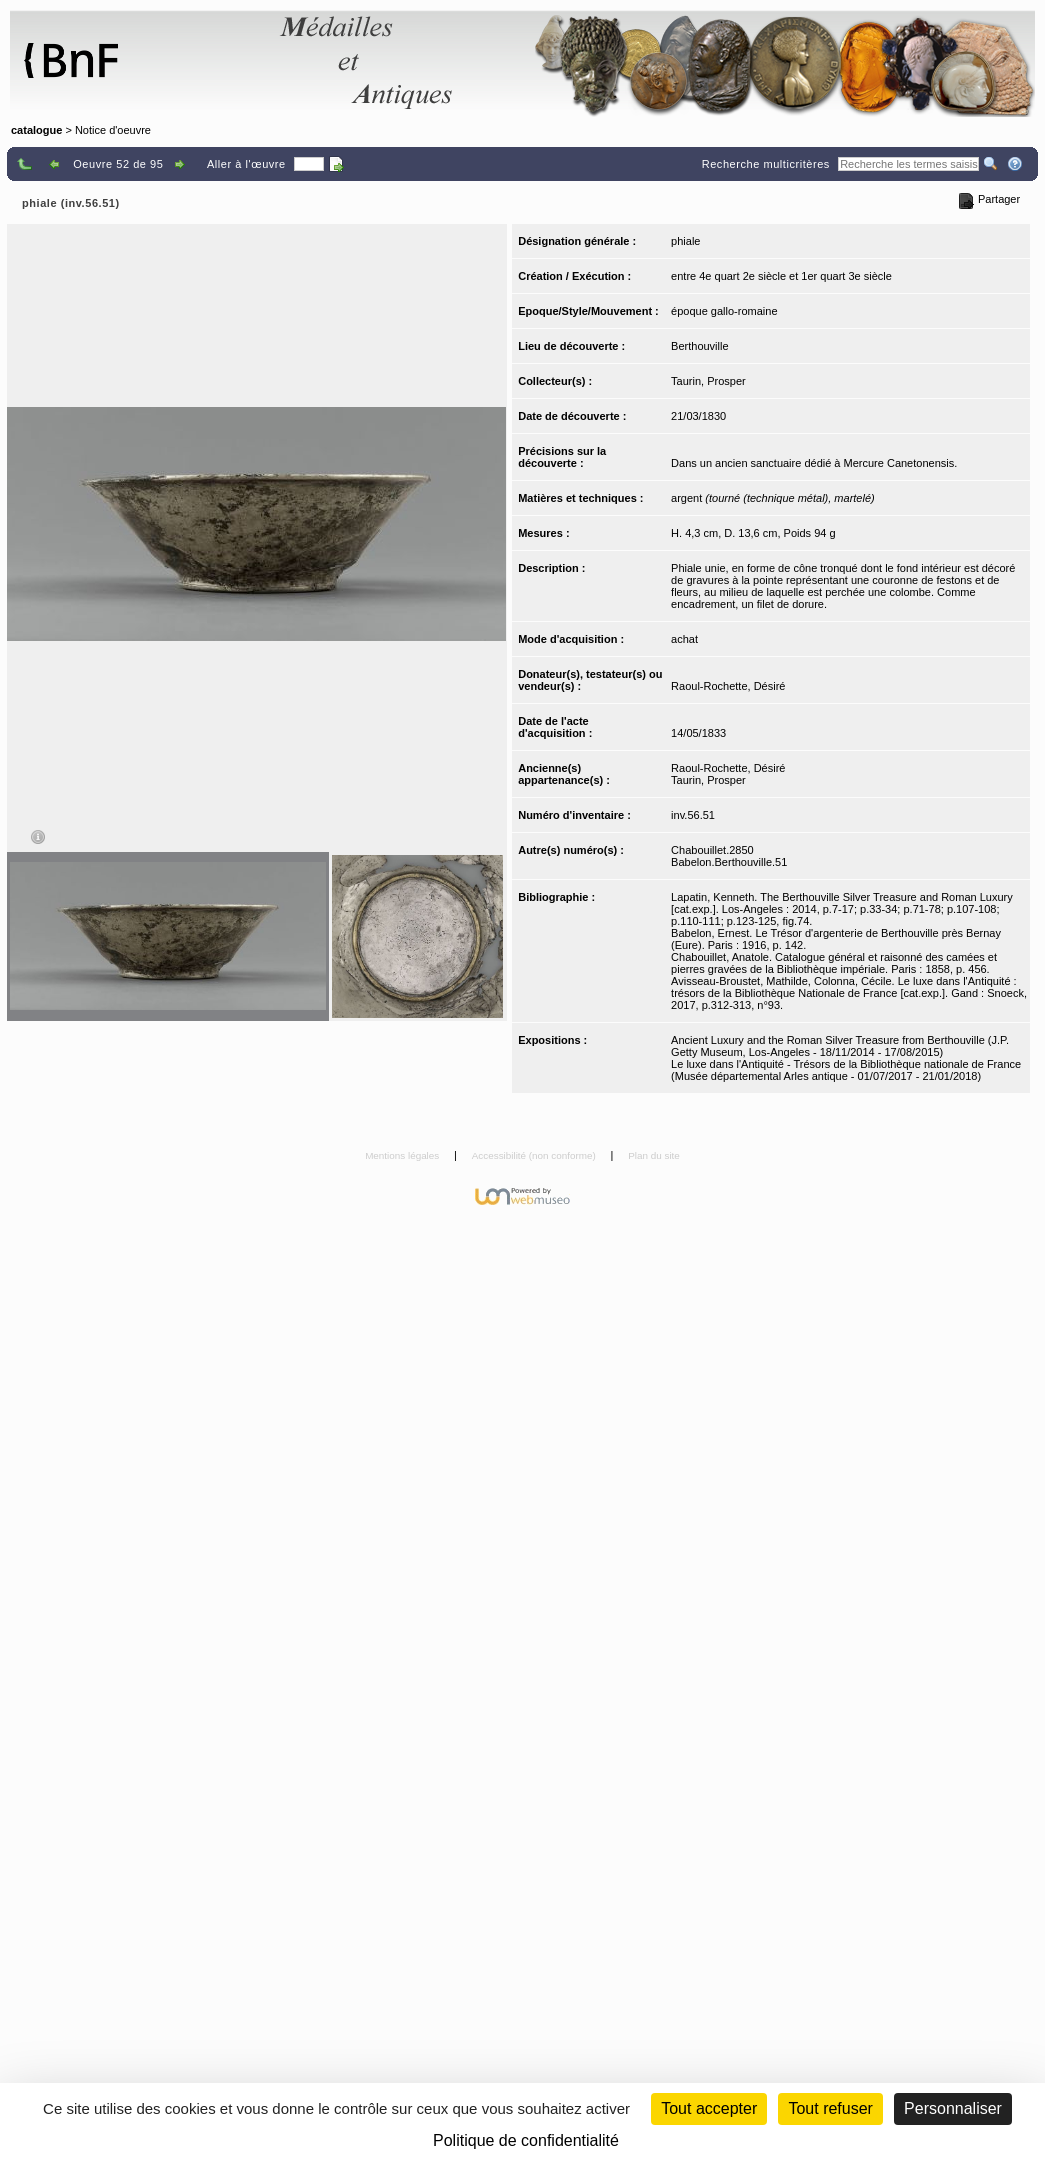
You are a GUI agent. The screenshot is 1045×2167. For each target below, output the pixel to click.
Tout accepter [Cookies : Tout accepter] (709, 2108)
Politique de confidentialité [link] (526, 2140)
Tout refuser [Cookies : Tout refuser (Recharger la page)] (830, 2108)
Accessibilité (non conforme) (535, 1155)
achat (684, 639)
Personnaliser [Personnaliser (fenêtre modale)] (953, 2108)
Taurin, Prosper (708, 381)
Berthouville (699, 346)
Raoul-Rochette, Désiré (728, 686)
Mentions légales (403, 1155)
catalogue (36, 130)
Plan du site (654, 1155)
